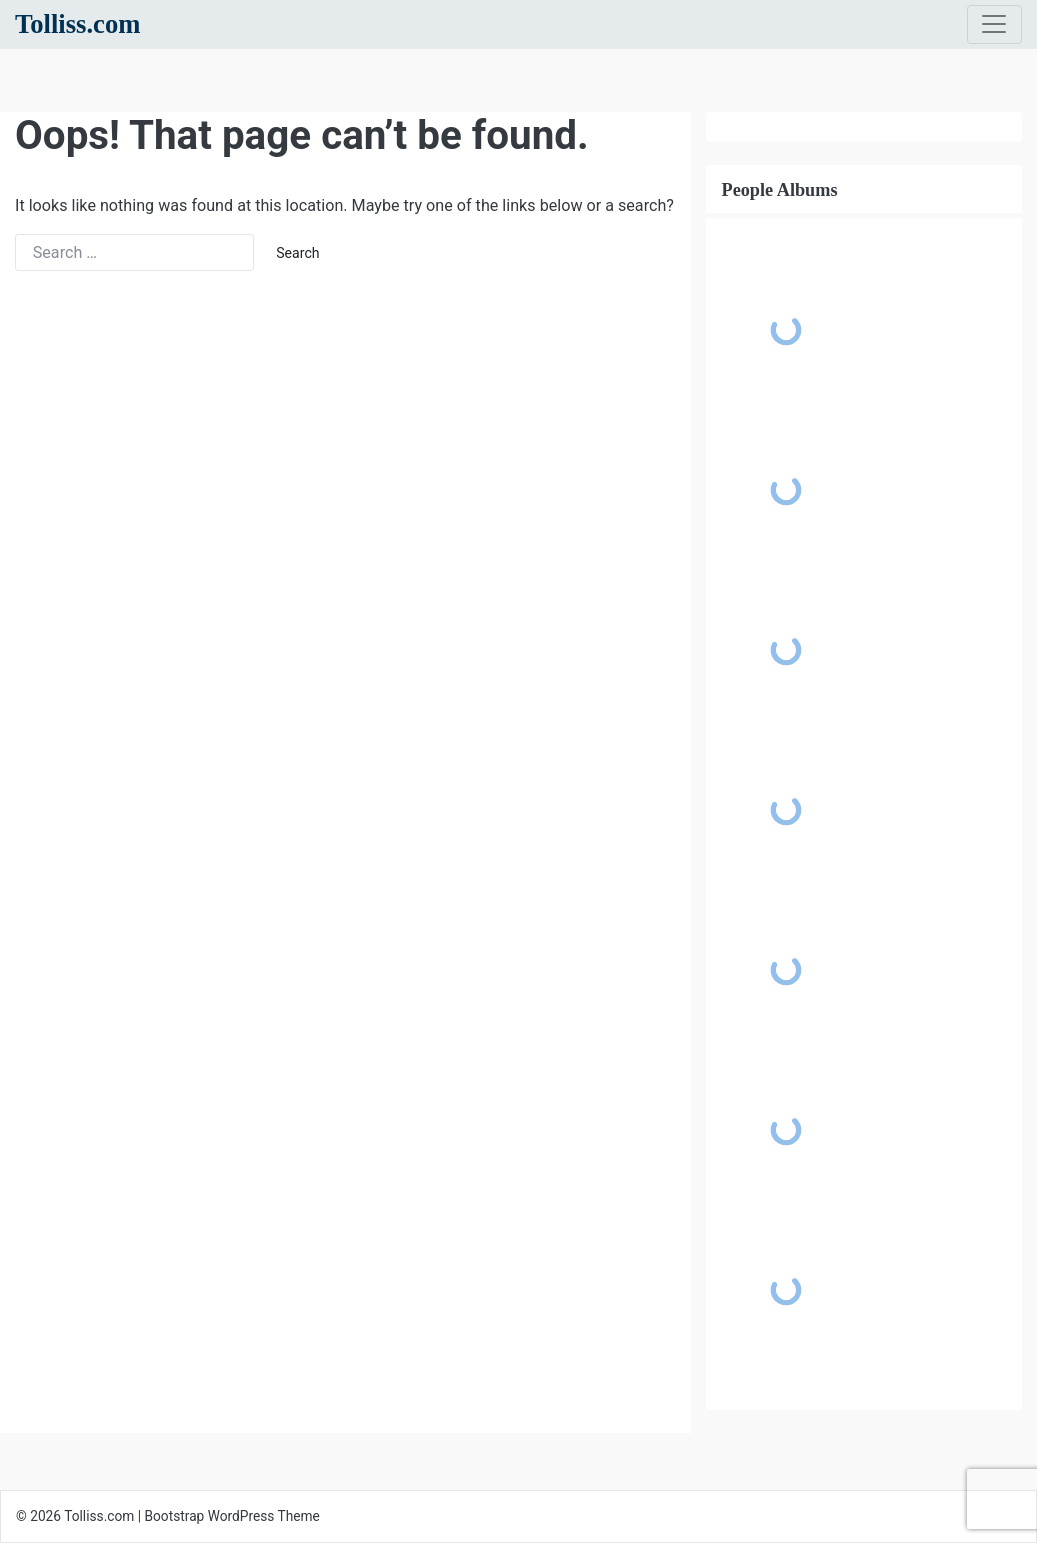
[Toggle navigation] (994, 25)
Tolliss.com (77, 24)
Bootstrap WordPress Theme (232, 1516)
